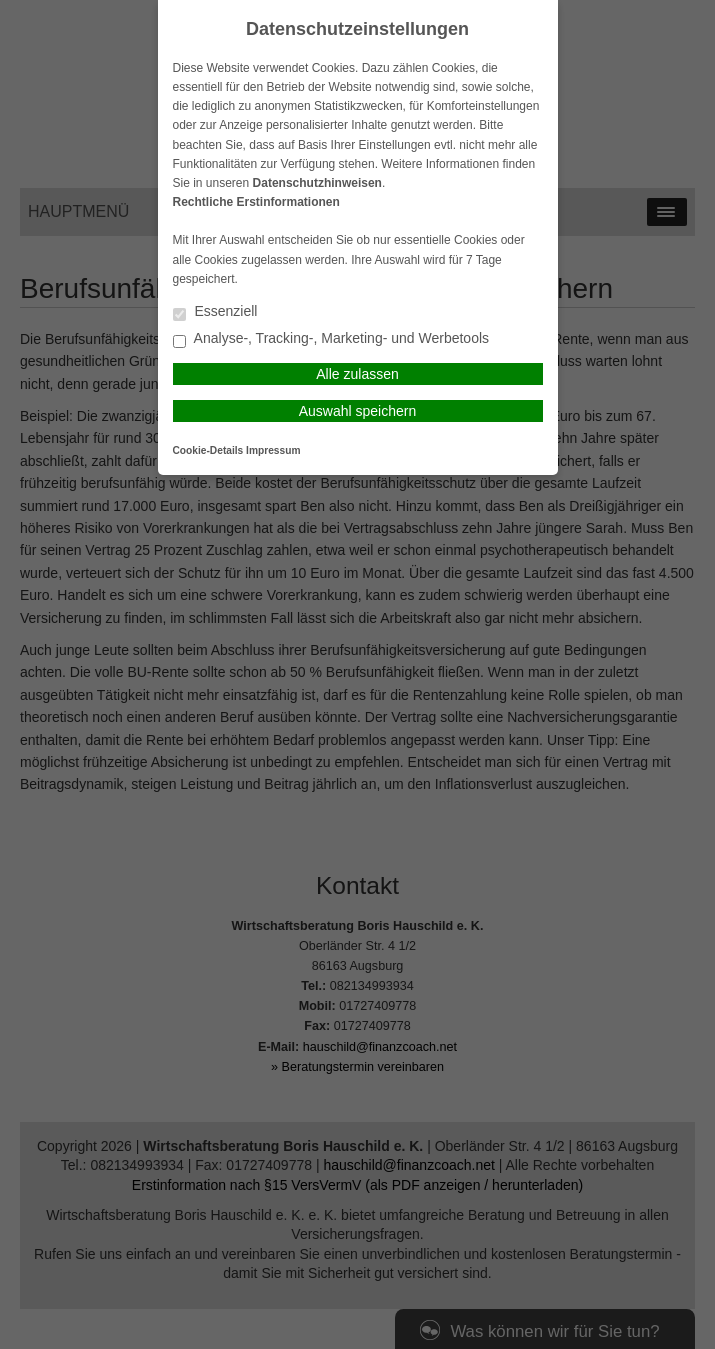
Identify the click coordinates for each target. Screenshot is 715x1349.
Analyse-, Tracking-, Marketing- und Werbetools (331, 339)
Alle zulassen (357, 374)
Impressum (273, 450)
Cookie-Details (208, 450)
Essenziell (215, 312)
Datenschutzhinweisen (317, 183)
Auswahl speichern (358, 411)
